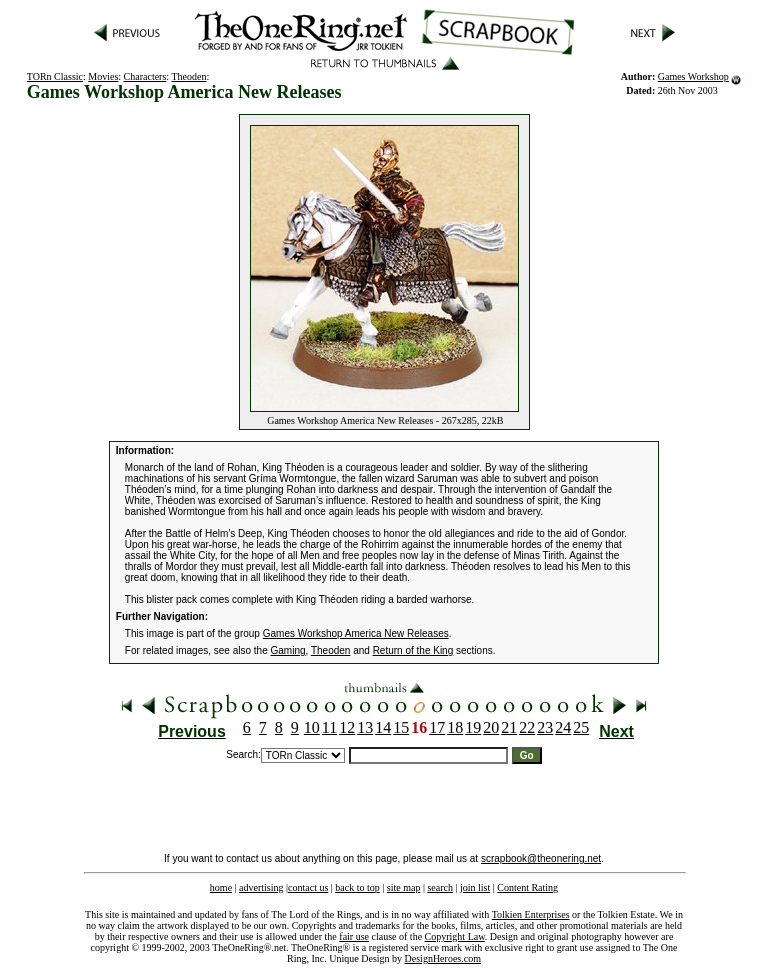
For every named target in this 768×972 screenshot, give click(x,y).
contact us (308, 887)
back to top (357, 887)
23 (545, 727)
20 (491, 727)
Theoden (188, 76)
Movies (103, 76)
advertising (261, 887)
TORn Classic (55, 76)
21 (509, 727)
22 (527, 727)
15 (401, 727)
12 (347, 727)
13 (365, 727)
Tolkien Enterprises (531, 914)
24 (563, 727)
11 (329, 727)
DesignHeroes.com (443, 958)
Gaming (288, 650)
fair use (354, 936)
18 (455, 727)
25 (581, 727)
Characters (145, 76)
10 (312, 727)
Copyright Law (455, 936)
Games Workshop (693, 76)
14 (383, 727)
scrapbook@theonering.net (541, 858)
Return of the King (413, 650)
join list (475, 887)
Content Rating (527, 887)
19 (473, 727)
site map (404, 887)
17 (437, 727)
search (440, 887)
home (221, 887)
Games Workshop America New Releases (356, 633)
